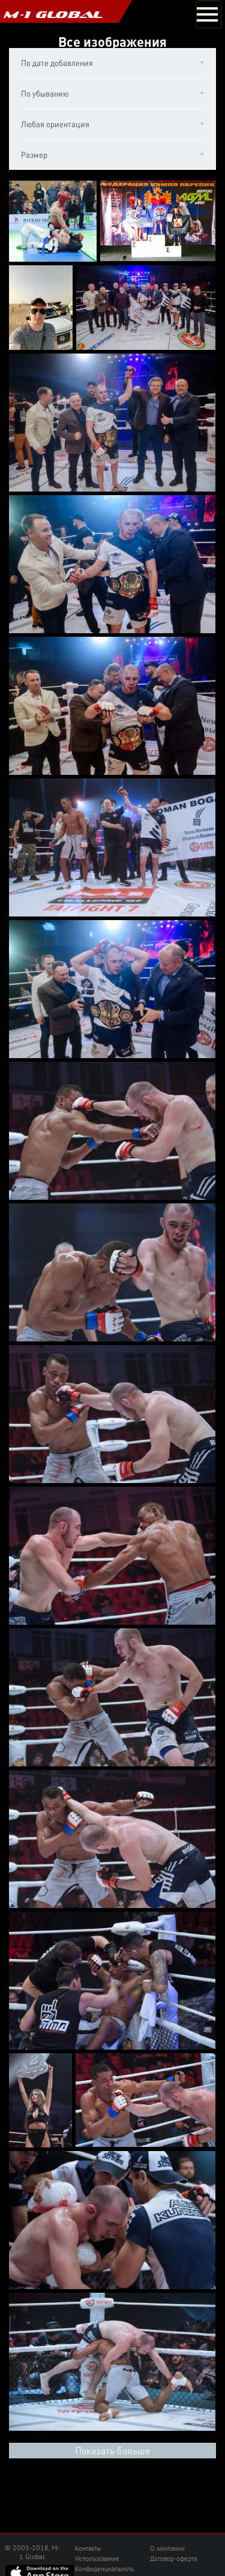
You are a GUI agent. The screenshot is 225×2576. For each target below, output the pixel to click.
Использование (97, 2558)
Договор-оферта (173, 2558)
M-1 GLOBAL (53, 14)
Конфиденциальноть (104, 2569)
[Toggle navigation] (209, 14)
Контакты (88, 2548)
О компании (167, 2548)
